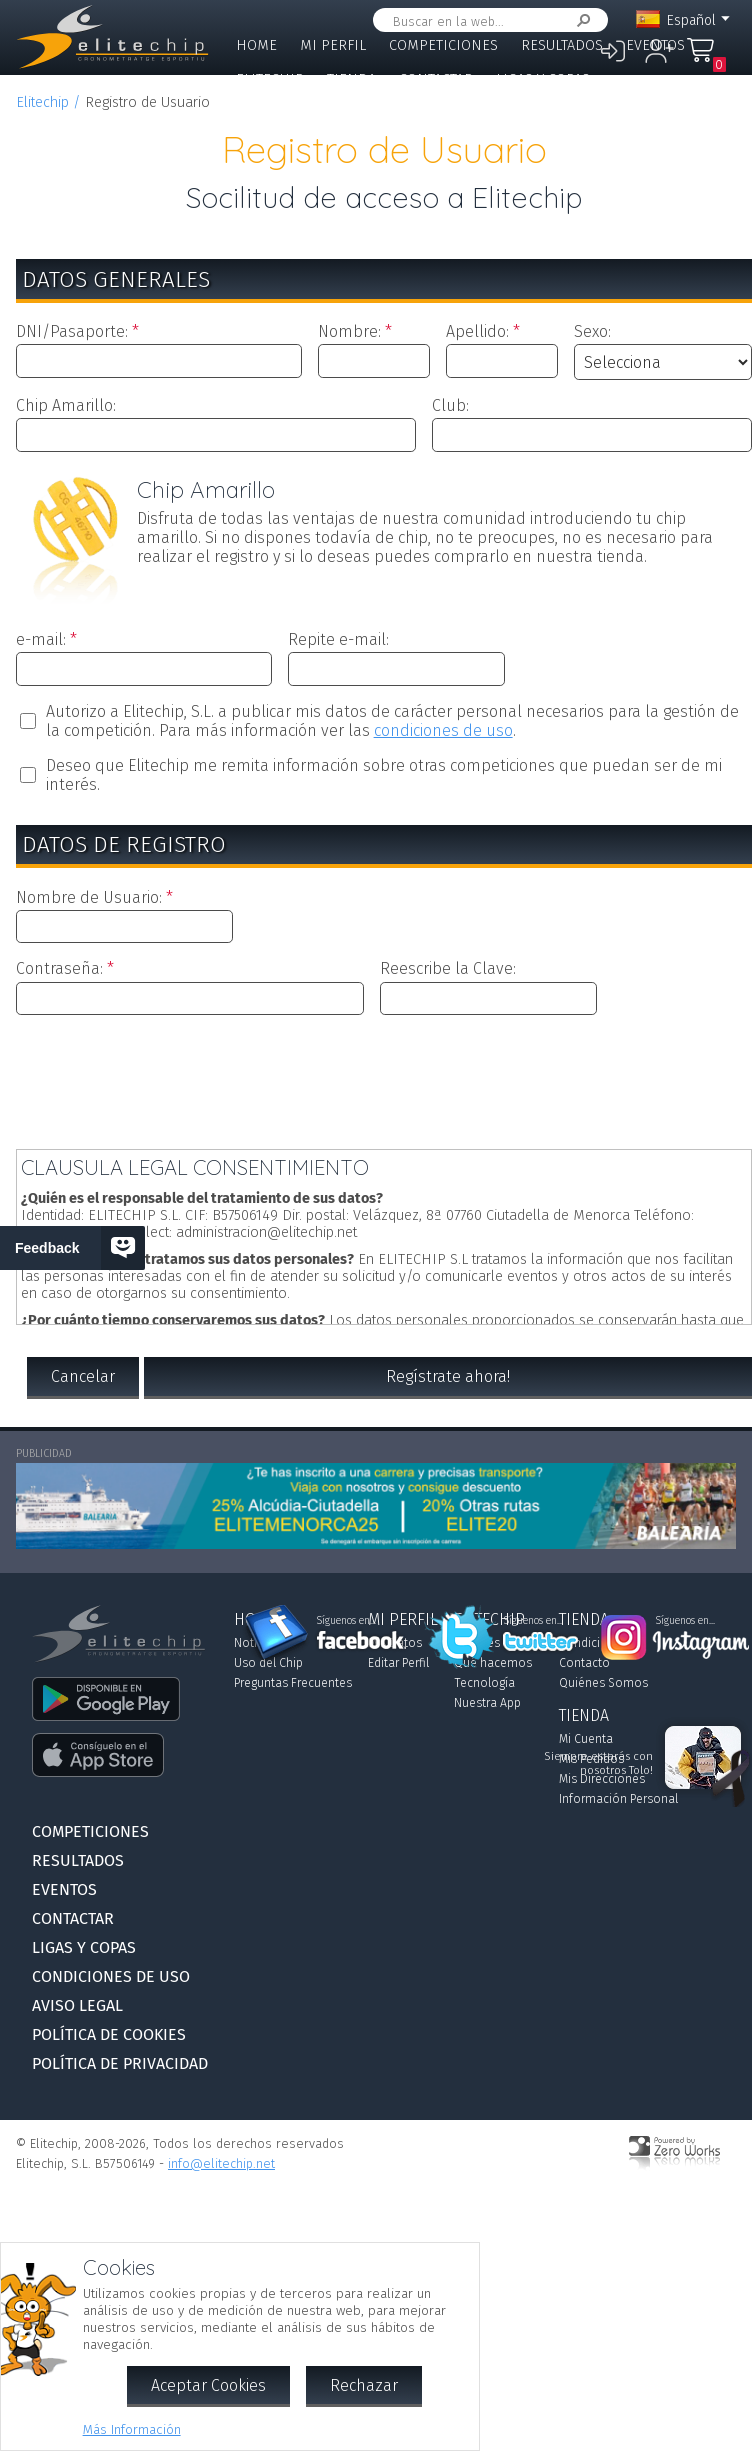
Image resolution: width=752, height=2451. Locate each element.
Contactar (436, 79)
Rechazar (364, 2385)
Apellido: (477, 331)
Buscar (580, 20)
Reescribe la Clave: (448, 968)
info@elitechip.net (221, 2163)
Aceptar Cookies (208, 2385)
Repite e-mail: (338, 639)
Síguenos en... (346, 1621)
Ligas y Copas (543, 79)
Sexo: (592, 331)
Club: (450, 405)
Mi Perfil (333, 45)
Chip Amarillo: (66, 405)
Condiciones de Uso (111, 1976)
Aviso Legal (77, 2005)
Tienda (351, 79)
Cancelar (83, 1376)
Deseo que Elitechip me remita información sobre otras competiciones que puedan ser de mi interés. (384, 775)
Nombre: (349, 331)
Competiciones (443, 45)
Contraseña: (59, 968)
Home (256, 45)
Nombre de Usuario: (89, 897)
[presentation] (384, 1078)
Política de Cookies (109, 2034)
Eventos (655, 45)
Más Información (132, 2429)
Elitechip (270, 79)
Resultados (562, 45)
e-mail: (41, 639)
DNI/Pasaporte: (72, 331)
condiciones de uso (443, 730)
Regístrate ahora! (448, 1376)
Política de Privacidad (120, 2063)
